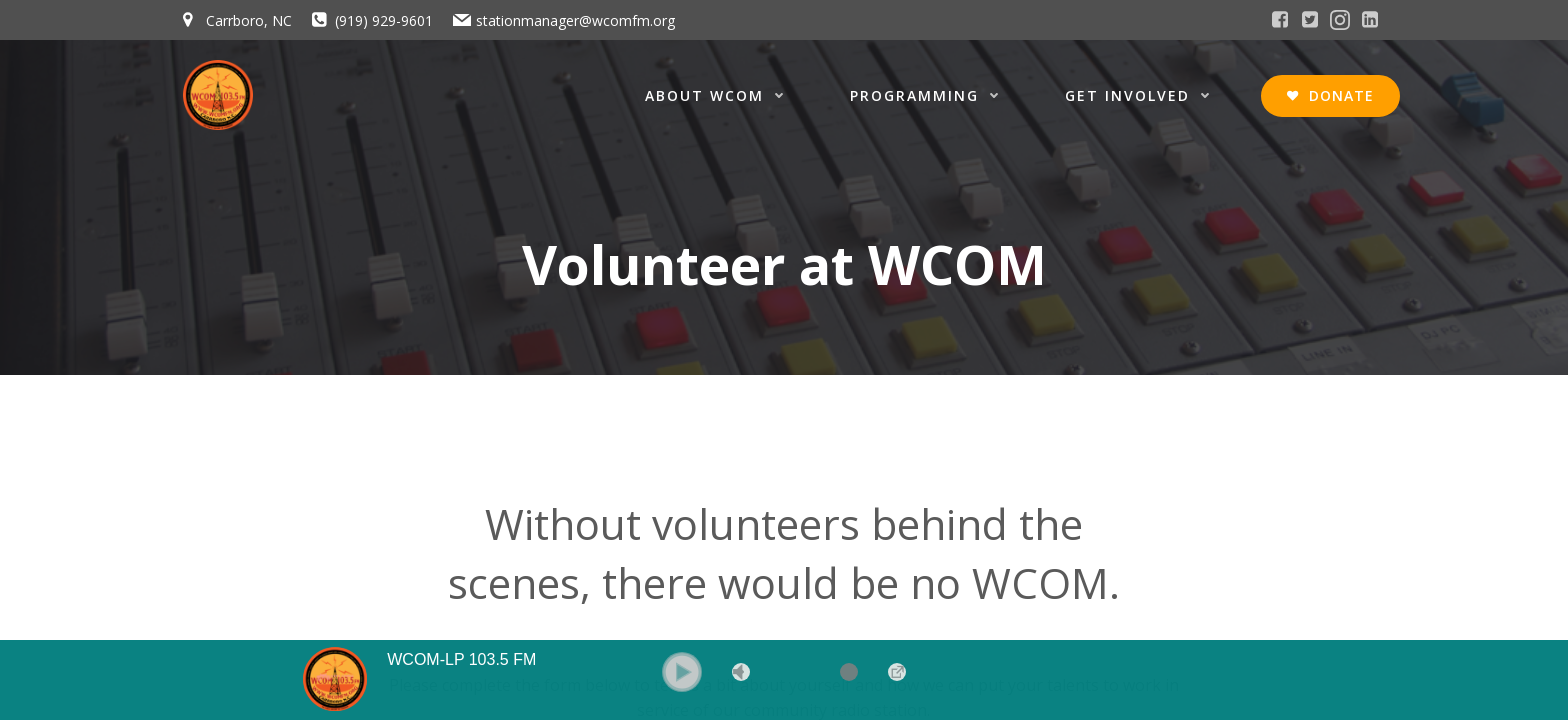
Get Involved (1142, 95)
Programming (929, 95)
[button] (682, 672)
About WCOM (719, 95)
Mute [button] (741, 672)
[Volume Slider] (818, 672)
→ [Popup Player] (897, 672)
